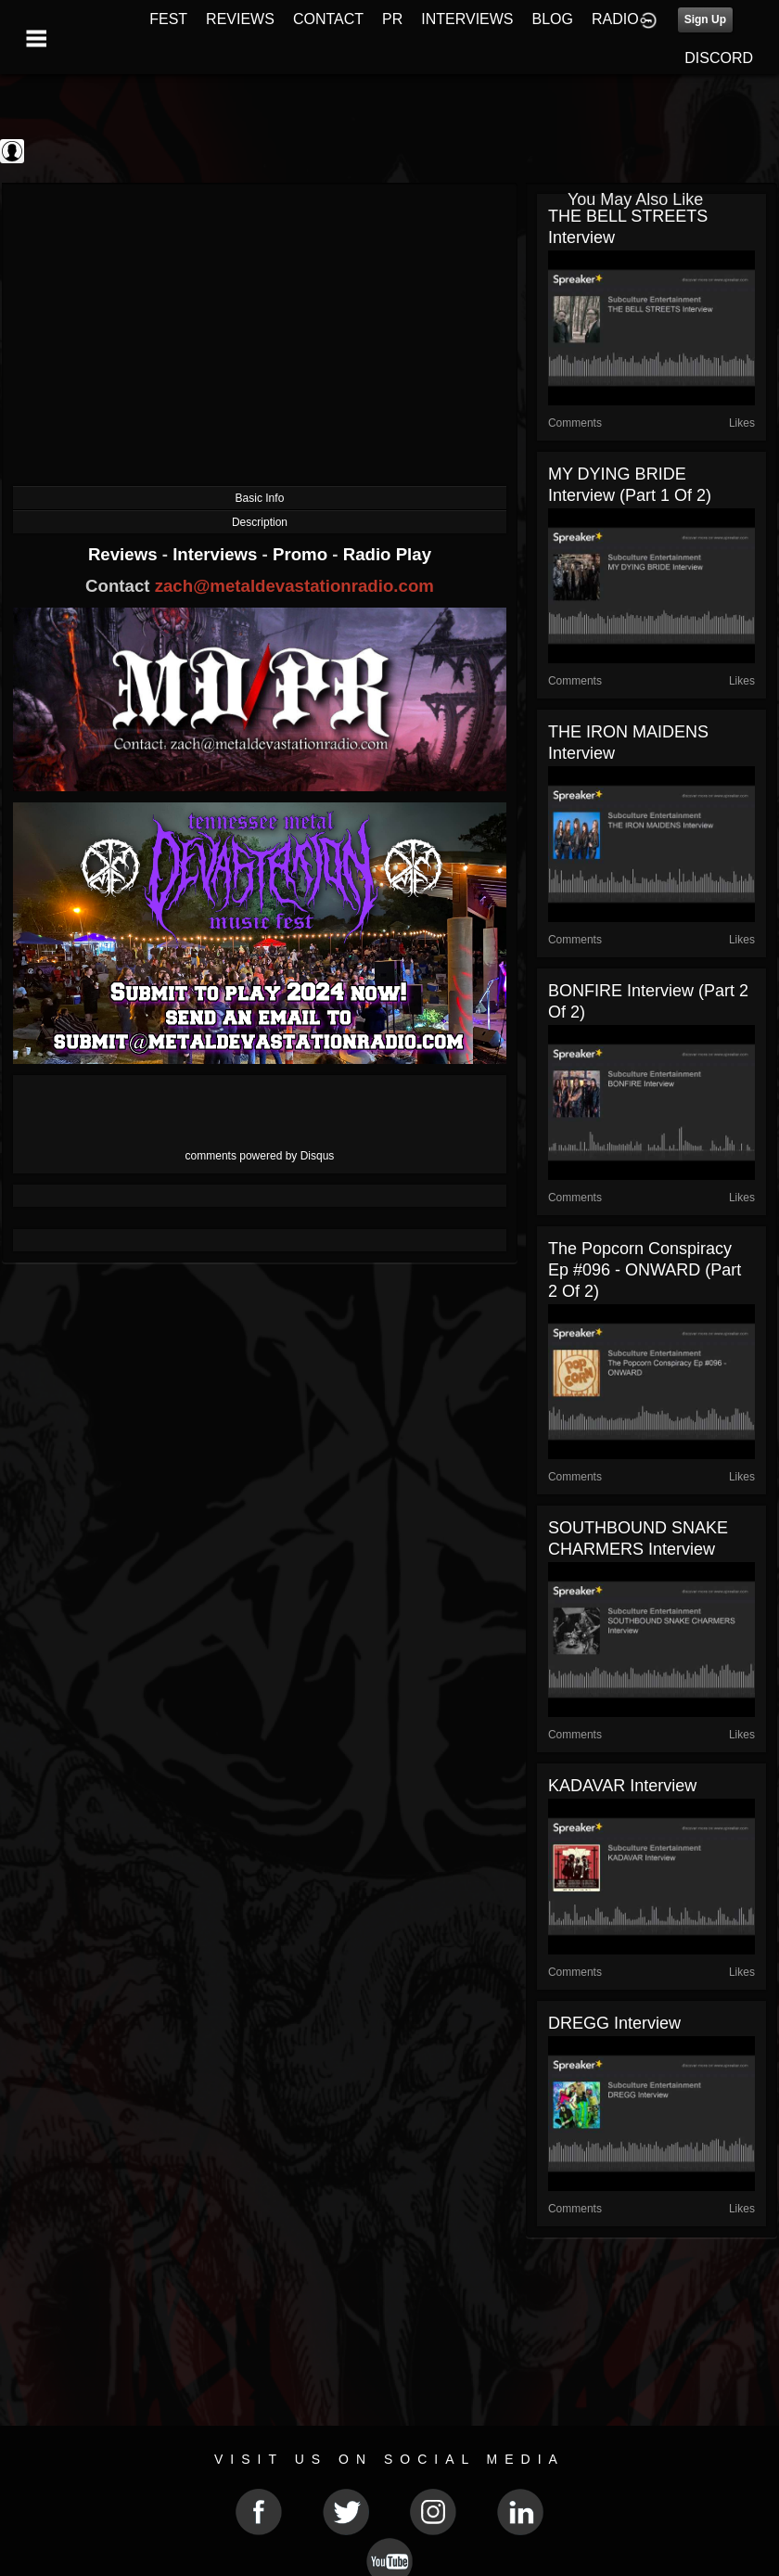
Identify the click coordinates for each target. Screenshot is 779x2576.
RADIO (615, 19)
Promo (302, 554)
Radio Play (387, 554)
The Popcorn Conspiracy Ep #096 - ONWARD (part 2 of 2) (644, 1270)
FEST (168, 19)
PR (392, 19)
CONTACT (328, 19)
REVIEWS (240, 19)
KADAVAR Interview (622, 1785)
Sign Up (705, 19)
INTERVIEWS (467, 19)
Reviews (125, 554)
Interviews (217, 554)
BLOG (552, 19)
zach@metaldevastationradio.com (294, 586)
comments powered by (260, 1155)
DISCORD (718, 58)
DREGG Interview (614, 2023)
